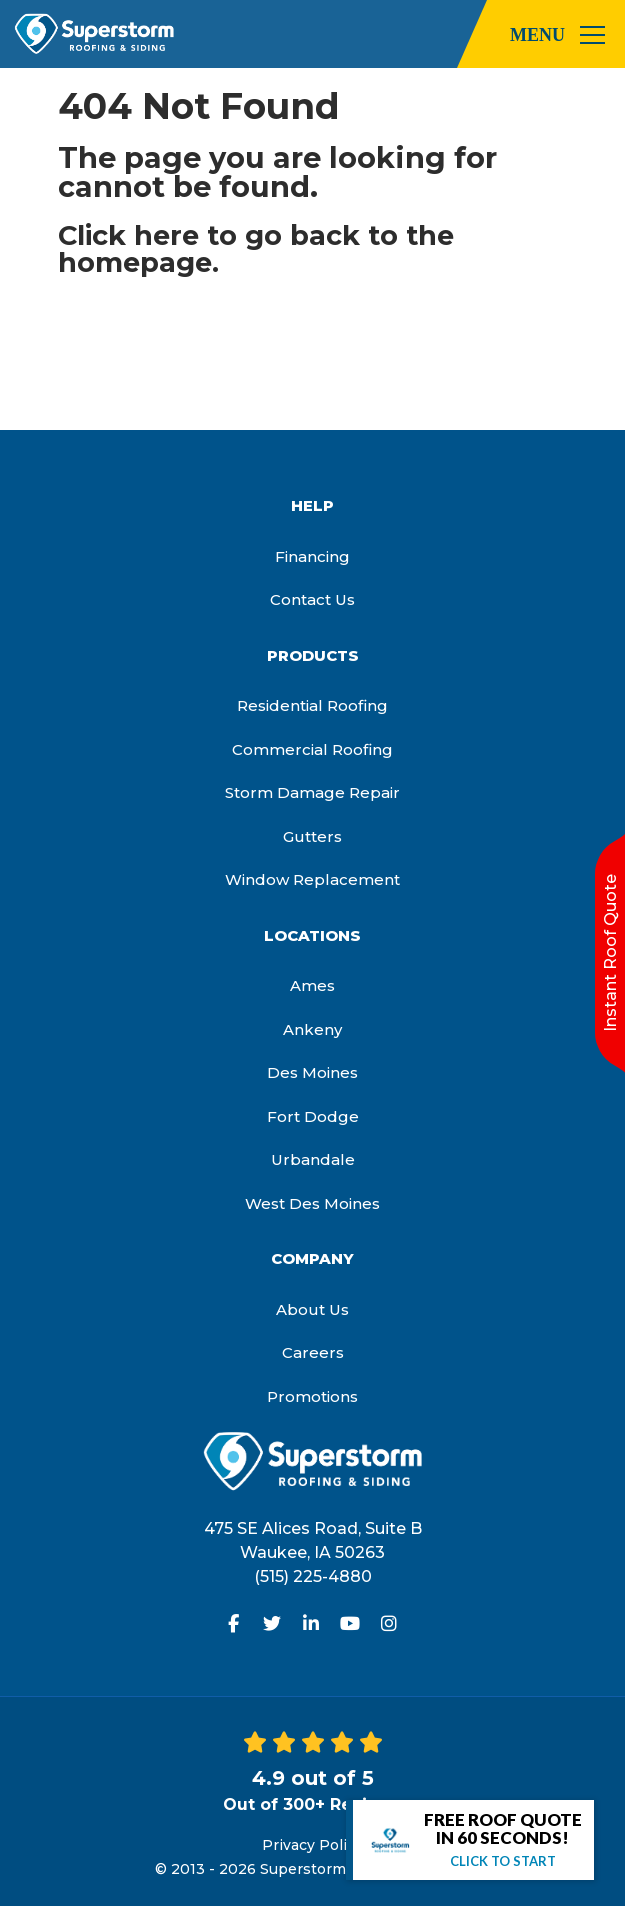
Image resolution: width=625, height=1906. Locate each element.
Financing (312, 556)
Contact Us (312, 599)
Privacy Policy (312, 1845)
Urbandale (313, 1159)
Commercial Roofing (312, 749)
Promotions (312, 1396)
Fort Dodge (313, 1116)
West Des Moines (312, 1203)
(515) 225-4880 (313, 1576)
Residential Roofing (312, 705)
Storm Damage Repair (312, 792)
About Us (312, 1309)
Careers (313, 1352)
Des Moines (312, 1072)
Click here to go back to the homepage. (256, 249)
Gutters (312, 836)
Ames (312, 985)
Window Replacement (312, 879)
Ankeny (312, 1029)
